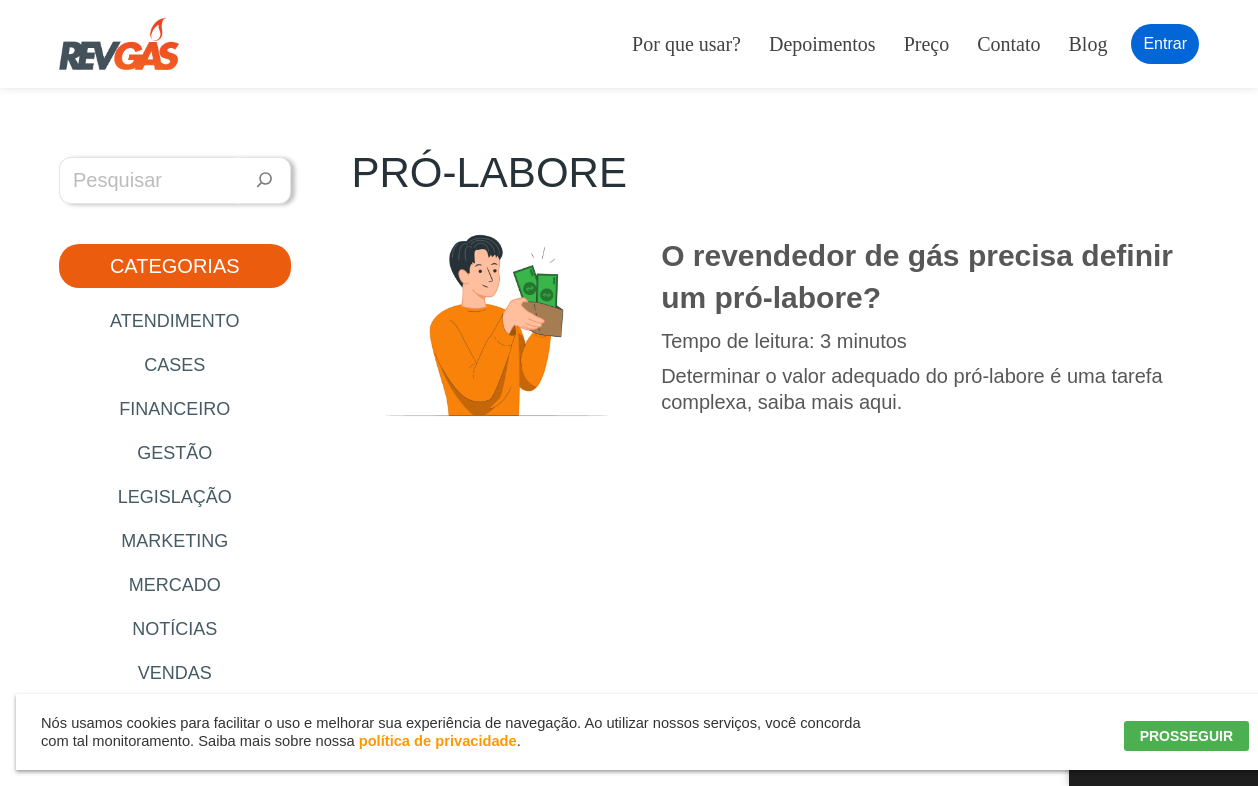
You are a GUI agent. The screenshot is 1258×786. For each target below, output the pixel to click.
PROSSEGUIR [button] (1186, 736)
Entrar (1165, 43)
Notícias (174, 629)
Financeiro (174, 409)
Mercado (175, 585)
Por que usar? (686, 44)
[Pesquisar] (264, 180)
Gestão (174, 453)
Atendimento (174, 321)
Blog (1088, 44)
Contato (1008, 44)
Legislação (175, 497)
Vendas (175, 673)
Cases (174, 365)
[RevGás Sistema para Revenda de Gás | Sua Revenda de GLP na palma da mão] (119, 44)
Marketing (174, 541)
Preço (927, 44)
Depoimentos (822, 44)
